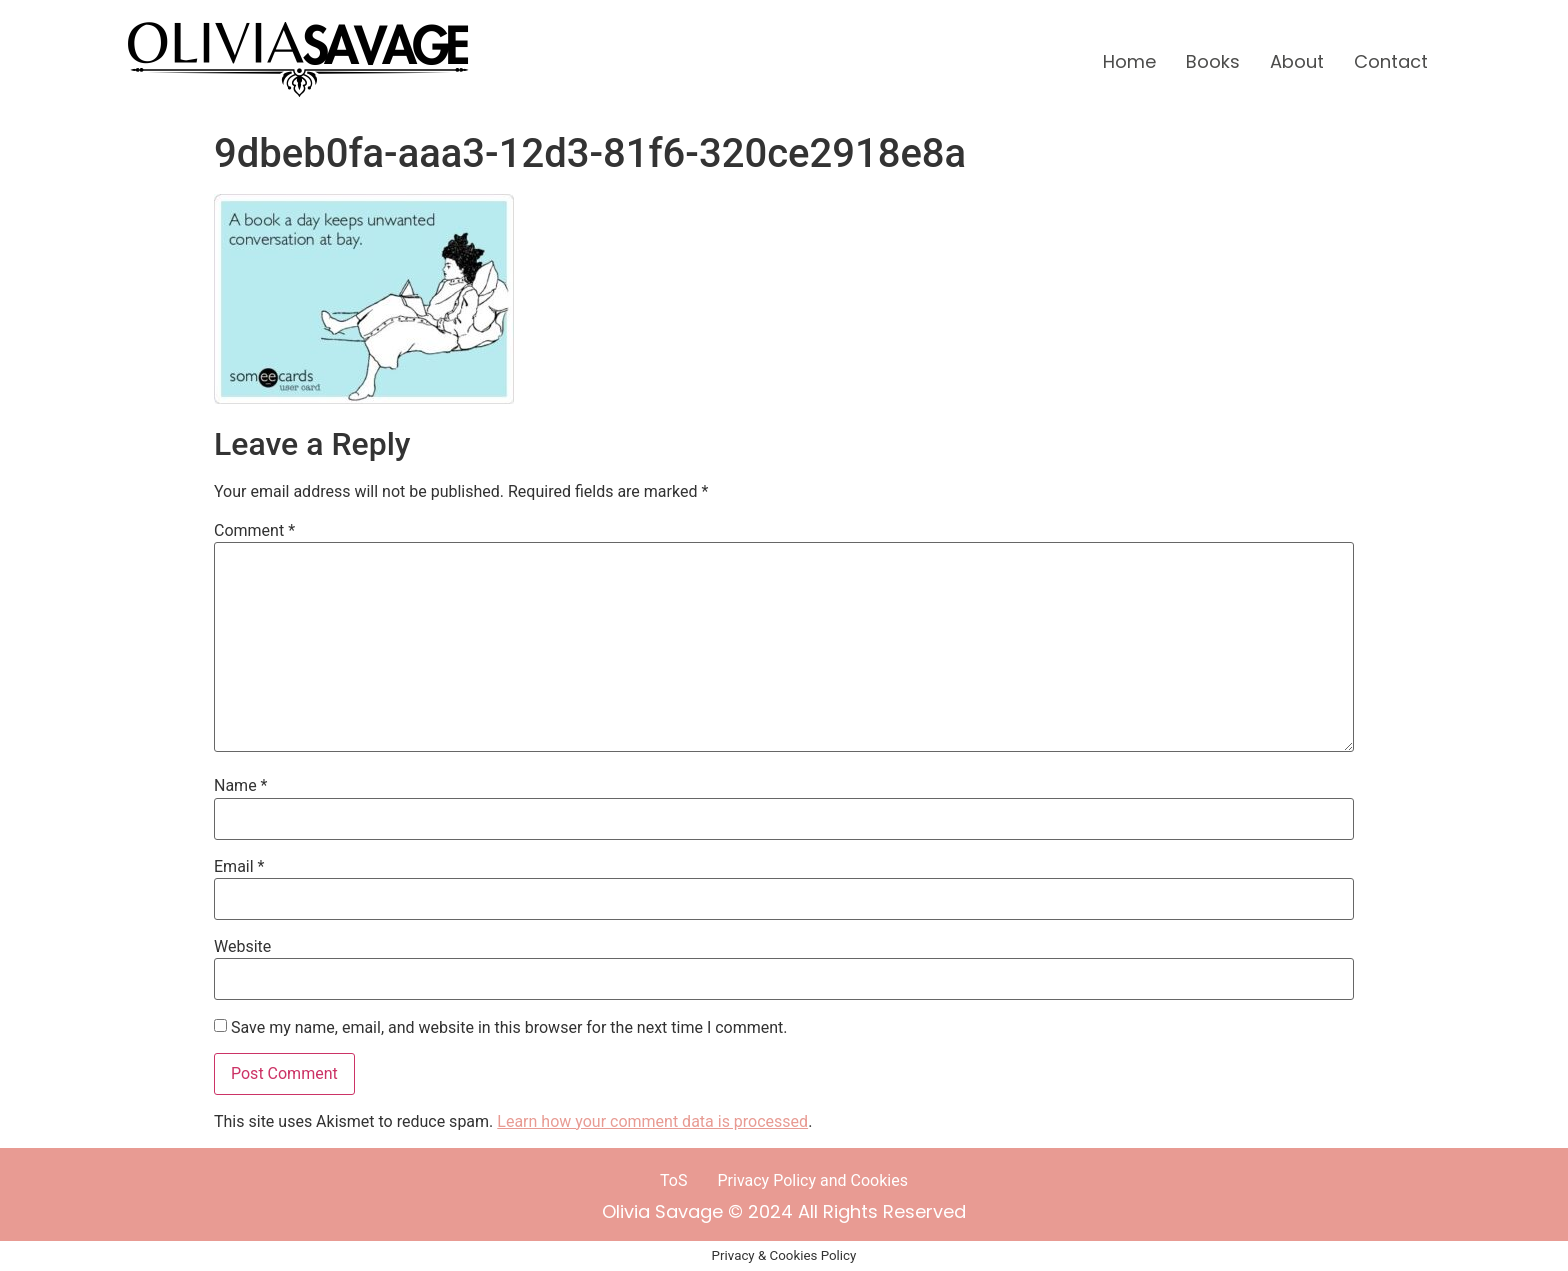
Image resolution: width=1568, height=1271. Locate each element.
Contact (1391, 61)
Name (241, 786)
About (1297, 61)
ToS (673, 1180)
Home (1129, 61)
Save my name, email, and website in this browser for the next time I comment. (509, 1028)
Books (1213, 61)
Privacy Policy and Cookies (813, 1180)
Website (242, 947)
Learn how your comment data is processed (652, 1121)
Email (239, 867)
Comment (254, 531)
